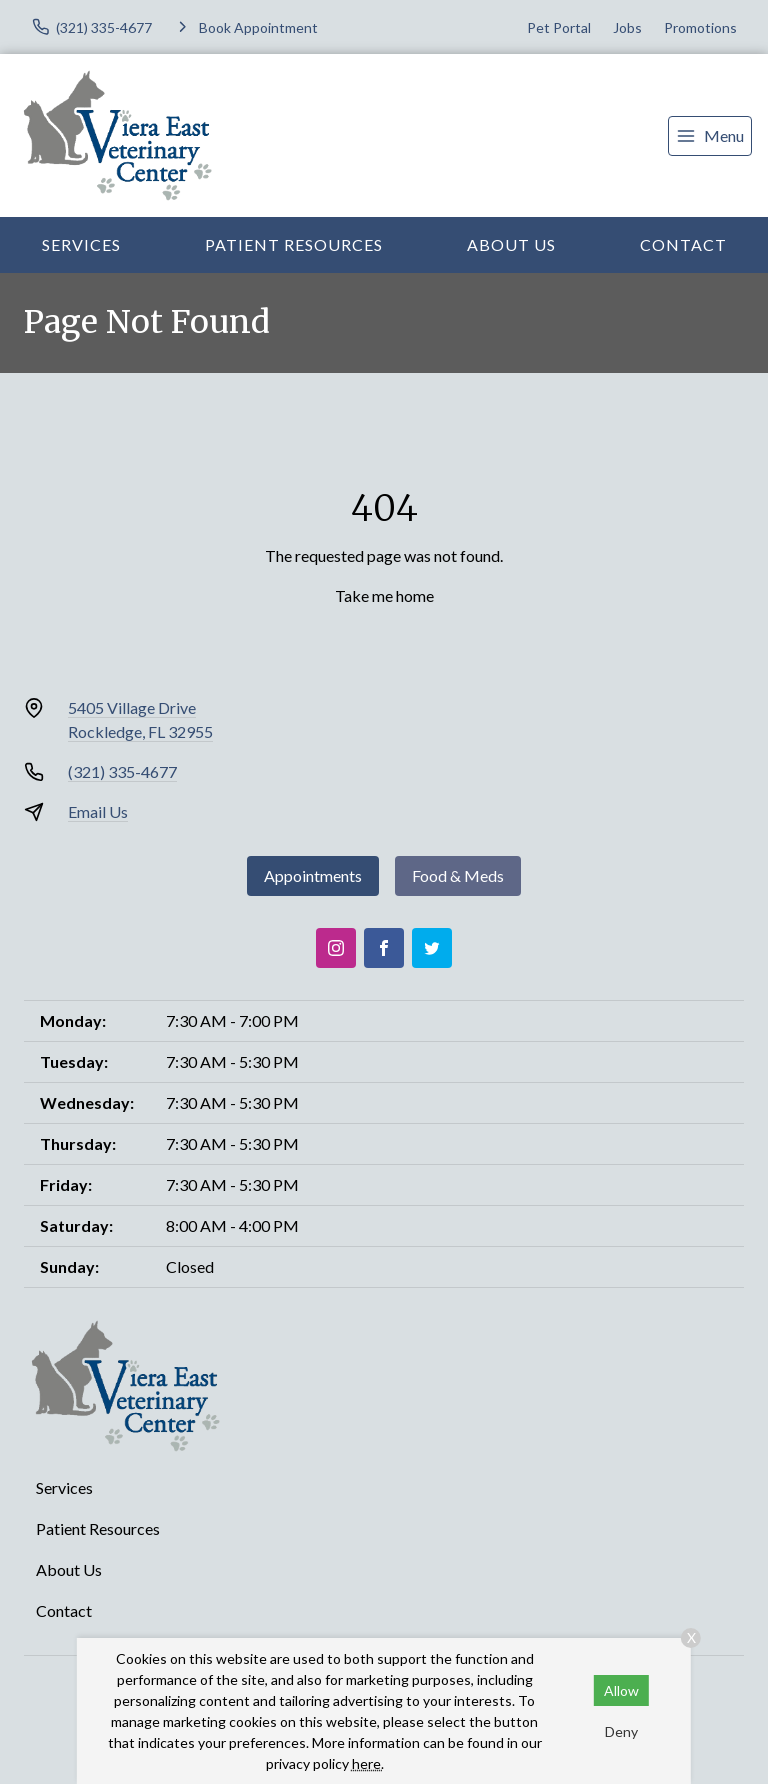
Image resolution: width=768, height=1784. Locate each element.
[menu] (710, 136)
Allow (621, 1690)
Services (81, 244)
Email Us (98, 811)
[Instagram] (336, 948)
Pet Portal (559, 27)
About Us (511, 244)
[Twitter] (432, 948)
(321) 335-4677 (122, 771)
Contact (683, 244)
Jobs (627, 27)
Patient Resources (294, 244)
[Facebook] (384, 948)
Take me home (384, 595)
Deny (621, 1731)
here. (368, 1763)
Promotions (700, 27)
